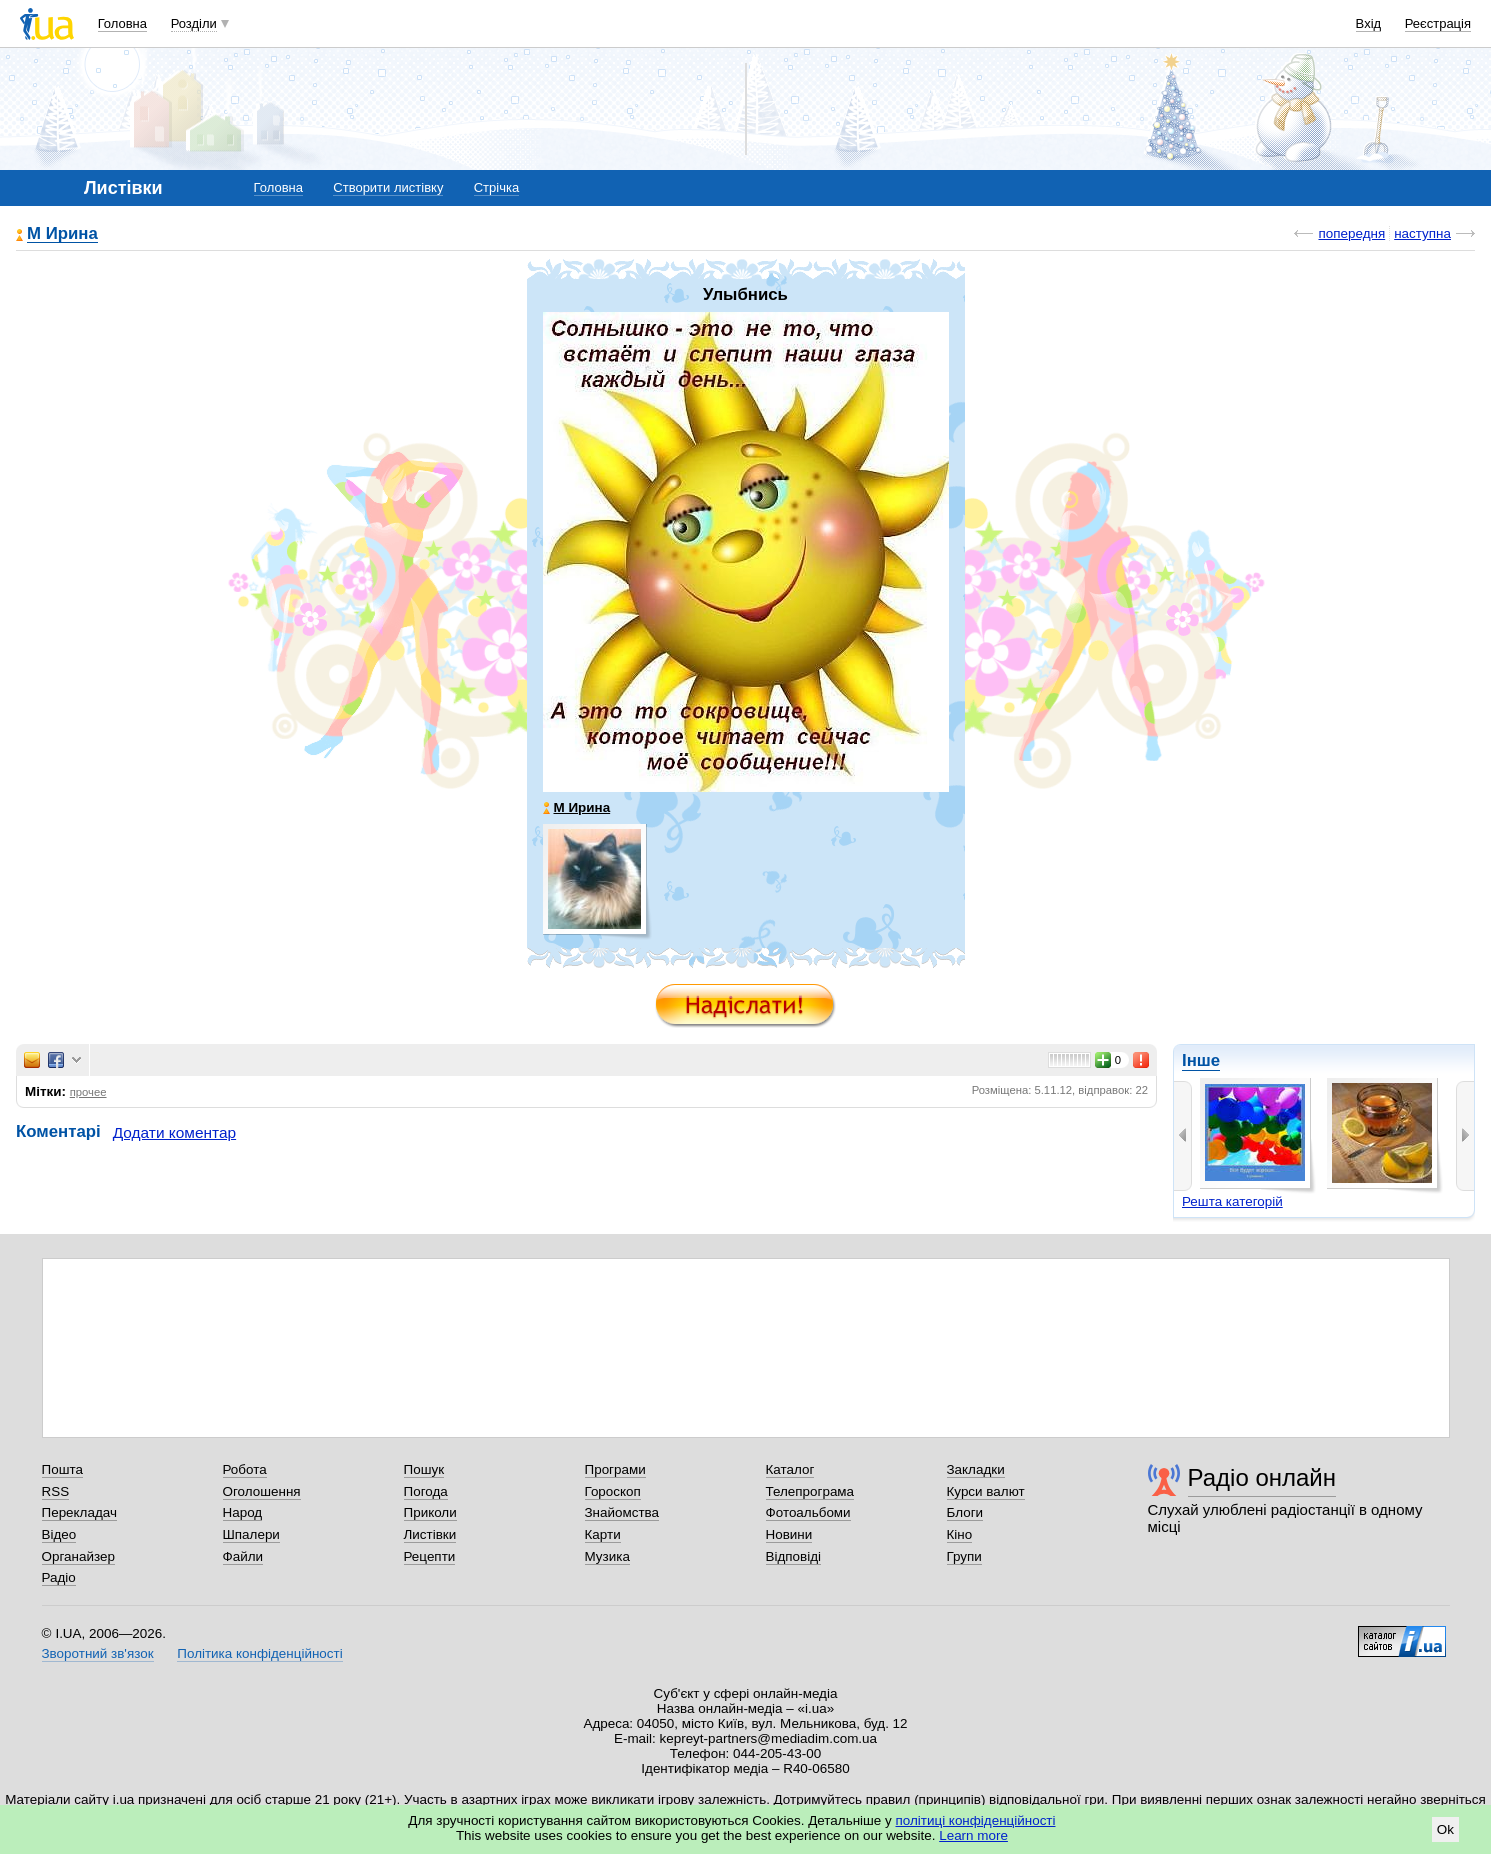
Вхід (1369, 23)
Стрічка (496, 187)
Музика (607, 1556)
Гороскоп (613, 1491)
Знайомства (622, 1512)
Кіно (960, 1534)
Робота (245, 1469)
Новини (789, 1534)
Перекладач (79, 1512)
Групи (964, 1556)
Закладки (976, 1469)
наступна (1422, 233)
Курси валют (986, 1491)
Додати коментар (174, 1132)
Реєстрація (1438, 23)
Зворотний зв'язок (98, 1653)
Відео (59, 1534)
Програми (615, 1469)
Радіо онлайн (1262, 1477)
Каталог (790, 1469)
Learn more (973, 1835)
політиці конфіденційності (976, 1820)
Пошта (62, 1469)
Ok (1445, 1829)
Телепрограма (810, 1491)
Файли (243, 1556)
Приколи (430, 1512)
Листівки (430, 1534)
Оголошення (262, 1491)
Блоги (965, 1512)
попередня (1351, 233)
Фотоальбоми (808, 1512)
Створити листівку (388, 187)
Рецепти (430, 1556)
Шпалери (251, 1534)
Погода (426, 1491)
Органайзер (78, 1556)
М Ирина (62, 234)
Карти (603, 1534)
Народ (243, 1512)
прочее (88, 1092)
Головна (122, 23)
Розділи (194, 23)
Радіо (59, 1577)
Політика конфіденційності (259, 1653)
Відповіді (794, 1556)
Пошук (424, 1469)
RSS (56, 1491)
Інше (1201, 1060)
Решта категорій (1232, 1201)
